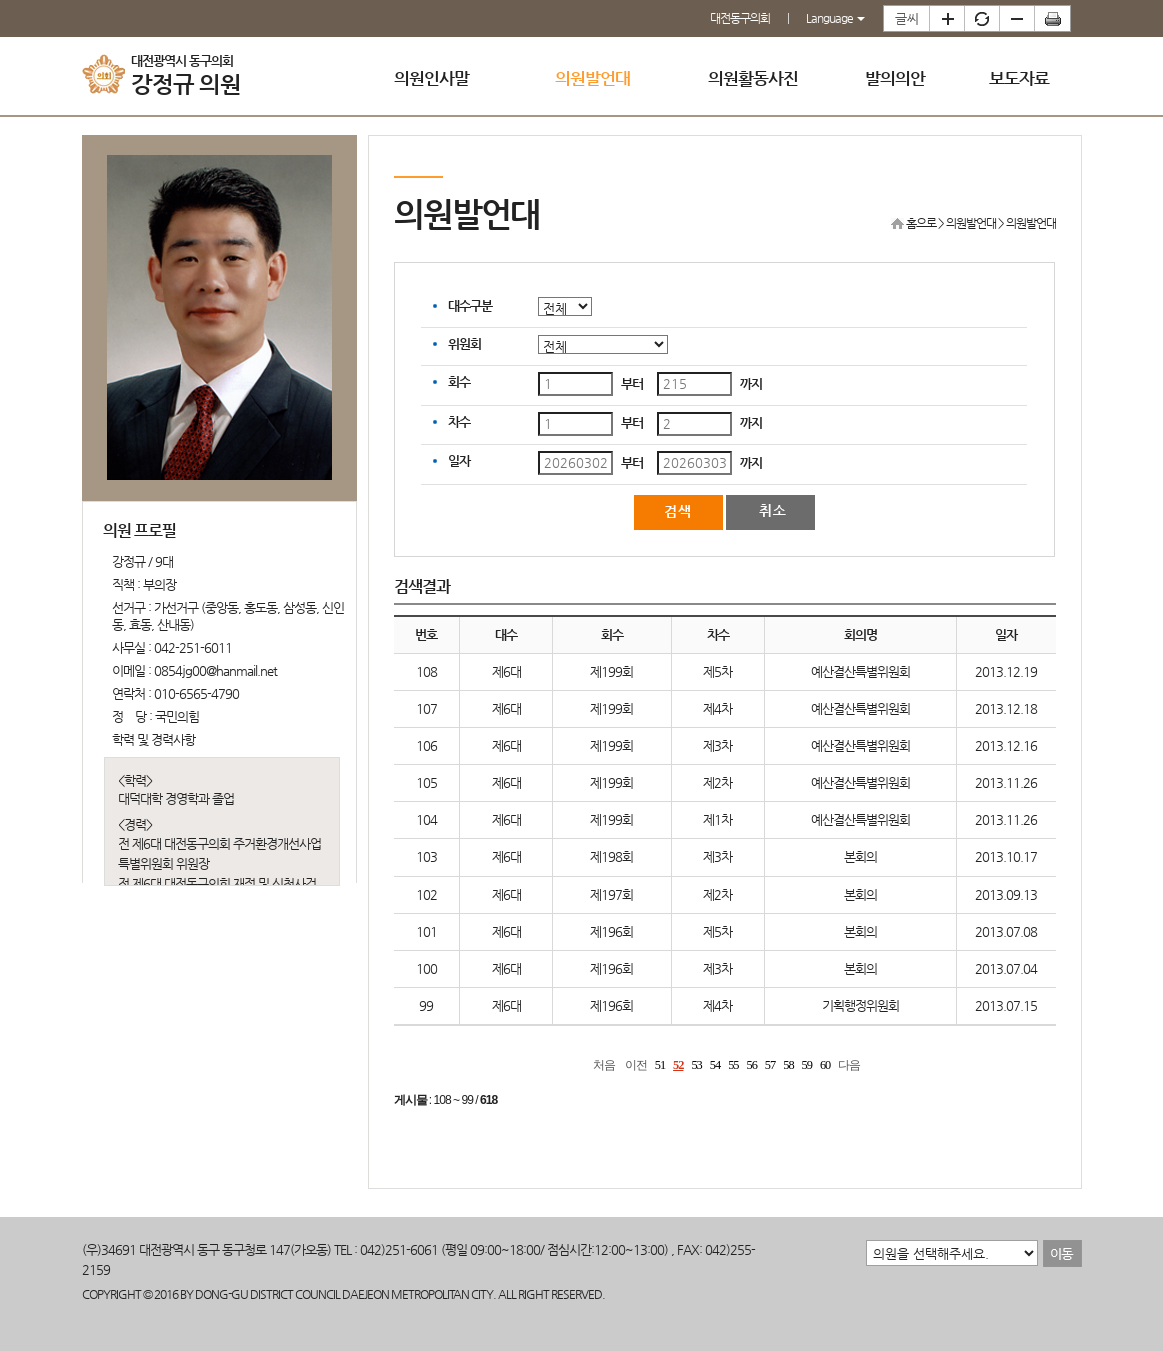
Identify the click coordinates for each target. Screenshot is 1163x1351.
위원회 (464, 343)
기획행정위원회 (860, 1005)
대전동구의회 (740, 18)
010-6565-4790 (196, 693)
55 (733, 1065)
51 (660, 1065)
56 (752, 1065)
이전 (636, 1065)
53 (696, 1065)
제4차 (717, 708)
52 (678, 1065)
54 (715, 1065)
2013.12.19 (1006, 671)
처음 (604, 1065)
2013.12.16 (1006, 745)
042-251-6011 (193, 647)
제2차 (717, 782)
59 (807, 1065)
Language (835, 18)
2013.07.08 (1006, 931)
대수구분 (470, 305)
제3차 (717, 745)
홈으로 (921, 223)
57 (770, 1065)
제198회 (611, 856)
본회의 (860, 856)
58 (788, 1065)
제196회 (611, 931)
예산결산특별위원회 (860, 671)
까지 (751, 383)
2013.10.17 (1006, 856)
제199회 (611, 671)
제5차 (717, 671)
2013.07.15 (1006, 1005)
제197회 (611, 894)
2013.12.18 (1006, 708)
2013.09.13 (1006, 894)
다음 (849, 1065)
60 (825, 1065)
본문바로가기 (0, 0)
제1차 (717, 819)
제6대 (506, 671)
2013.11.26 (1006, 782)
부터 (632, 383)
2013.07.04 (1006, 968)
